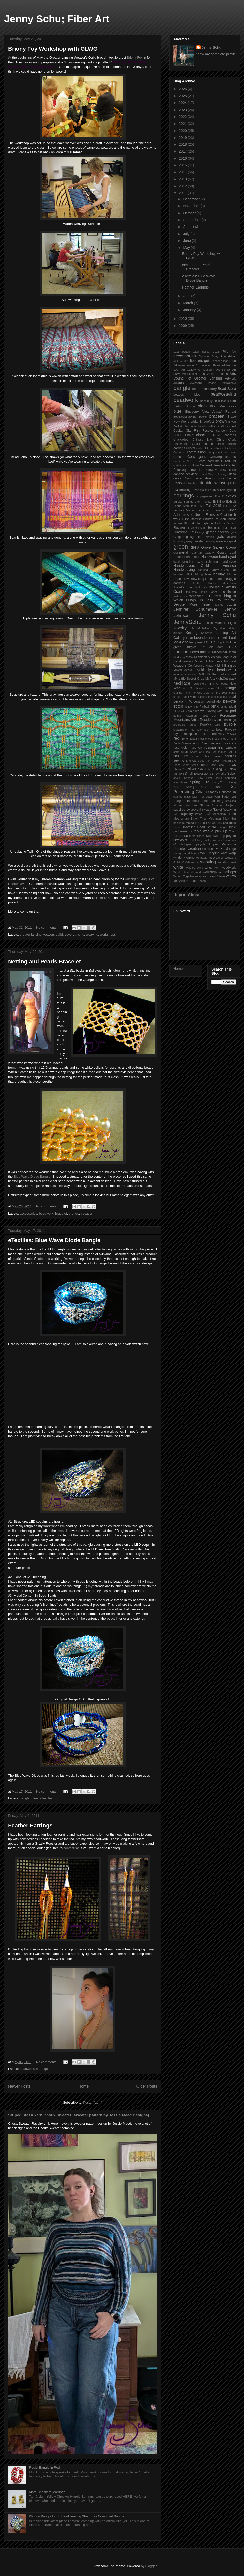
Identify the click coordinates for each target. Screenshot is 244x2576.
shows (231, 765)
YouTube (192, 881)
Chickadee (181, 439)
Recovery (217, 734)
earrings (42, 2069)
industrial (191, 591)
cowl (176, 465)
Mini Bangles (226, 666)
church (208, 444)
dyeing (231, 490)
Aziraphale (229, 382)
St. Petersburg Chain (204, 789)
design (210, 478)
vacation (87, 1213)
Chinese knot (202, 439)
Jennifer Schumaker (195, 609)
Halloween (209, 557)
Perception (196, 701)
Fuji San (229, 527)
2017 (183, 151)
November (191, 206)
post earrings (226, 720)
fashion (178, 510)
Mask (189, 657)
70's (225, 351)
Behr (203, 400)
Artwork (230, 378)
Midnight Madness (208, 661)
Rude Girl (195, 747)
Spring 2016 (218, 782)
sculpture (180, 756)
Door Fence (226, 478)
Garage (200, 532)
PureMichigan (210, 724)
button (212, 426)
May (187, 248)
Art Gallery (188, 369)
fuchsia (213, 527)
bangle (25, 1798)
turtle (192, 835)
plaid (232, 706)
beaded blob (186, 394)
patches (202, 696)
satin (176, 751)
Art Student (189, 373)
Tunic (232, 831)
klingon (177, 632)
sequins (230, 756)
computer (230, 452)
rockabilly (229, 743)
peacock (222, 696)
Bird (233, 401)
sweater (207, 809)
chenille (217, 435)
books (203, 416)
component (215, 452)
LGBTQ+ (210, 642)
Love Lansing (74, 934)
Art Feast (214, 365)
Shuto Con (180, 769)
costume (214, 461)
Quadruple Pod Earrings (190, 729)
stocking (230, 800)
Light (221, 642)
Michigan (200, 657)
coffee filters (204, 448)
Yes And (179, 881)
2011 (183, 193)
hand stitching (207, 561)
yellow (231, 876)
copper (192, 461)
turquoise (180, 836)
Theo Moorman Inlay (214, 818)
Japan (231, 605)
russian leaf (214, 747)
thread (190, 822)
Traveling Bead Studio (199, 827)
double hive (190, 483)
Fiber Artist (186, 514)
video (220, 848)
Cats (232, 430)
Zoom (203, 880)
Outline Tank (181, 692)
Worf (198, 872)
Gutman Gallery (202, 552)
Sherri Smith (190, 764)
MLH (232, 670)
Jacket (219, 604)
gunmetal (180, 552)
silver (192, 769)
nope (185, 688)
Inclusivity (201, 587)
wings (208, 867)
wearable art (204, 857)
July (186, 234)
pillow (188, 706)
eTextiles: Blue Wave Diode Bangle (54, 1240)
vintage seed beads (186, 853)
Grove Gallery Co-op (218, 547)
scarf (184, 752)
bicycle (212, 401)
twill (208, 836)
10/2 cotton (181, 351)
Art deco (201, 365)
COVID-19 (228, 461)
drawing (185, 490)
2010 (183, 318)
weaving (92, 934)
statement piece (197, 801)
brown (221, 421)
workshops (108, 934)
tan (175, 814)
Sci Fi (232, 751)
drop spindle (217, 489)
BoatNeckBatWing (184, 416)
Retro (224, 738)
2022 (183, 117)
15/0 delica (201, 351)
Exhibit (231, 501)
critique (194, 465)
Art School (223, 369)
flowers (231, 523)
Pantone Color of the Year (209, 692)
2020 (183, 131)
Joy (214, 628)
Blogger (150, 2566)
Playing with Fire (217, 711)
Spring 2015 (199, 782)
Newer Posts (19, 2086)
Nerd (203, 683)
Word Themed (183, 872)
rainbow (216, 729)
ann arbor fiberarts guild (192, 361)
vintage (230, 849)
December (191, 199)
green (180, 546)
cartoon (221, 430)
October (190, 213)
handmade (228, 561)
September (192, 220)
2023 (183, 110)
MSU (202, 674)
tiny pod (223, 822)
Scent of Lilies (200, 751)
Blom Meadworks (223, 406)
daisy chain (228, 469)
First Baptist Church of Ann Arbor (209, 519)
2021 (183, 124)
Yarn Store (217, 876)
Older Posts (146, 2086)
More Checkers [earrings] (47, 2492)
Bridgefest (207, 421)
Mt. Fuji (212, 674)
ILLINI (196, 583)
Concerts (179, 457)
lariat (189, 638)
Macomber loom (224, 652)
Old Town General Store (206, 688)
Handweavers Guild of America (204, 566)
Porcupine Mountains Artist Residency (204, 717)
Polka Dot (208, 715)
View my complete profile (216, 54)
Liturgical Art (194, 647)
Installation (228, 592)
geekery (223, 532)
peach (212, 696)
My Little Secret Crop (188, 678)
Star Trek (198, 796)
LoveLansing (200, 652)
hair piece (193, 557)
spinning (230, 777)
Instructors (180, 596)
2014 (183, 172)
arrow (191, 365)
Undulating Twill (198, 840)
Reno (184, 738)
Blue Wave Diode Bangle (32, 1176)
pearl (232, 697)
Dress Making (200, 489)
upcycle (200, 844)
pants (232, 692)
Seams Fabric (200, 756)
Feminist (220, 510)
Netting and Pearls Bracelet (44, 961)
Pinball (204, 706)
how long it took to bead (208, 579)
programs (179, 724)
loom (220, 647)
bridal (195, 421)
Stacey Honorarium (222, 792)
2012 (183, 186)
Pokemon (191, 715)
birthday (191, 406)
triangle (222, 827)
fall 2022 (229, 506)
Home (83, 2086)
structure (191, 805)
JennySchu (187, 622)
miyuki (199, 670)
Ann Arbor (228, 356)
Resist (216, 738)
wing (200, 867)
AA (234, 351)
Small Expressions (198, 773)
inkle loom (209, 591)
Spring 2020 (196, 787)
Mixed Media (182, 670)
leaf (223, 637)
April (187, 296)
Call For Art (227, 426)
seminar (217, 756)
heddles (178, 574)
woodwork (228, 867)
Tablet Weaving (225, 809)
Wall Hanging (209, 853)
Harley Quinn (219, 569)
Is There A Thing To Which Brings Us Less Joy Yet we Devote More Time (204, 600)
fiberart (199, 515)
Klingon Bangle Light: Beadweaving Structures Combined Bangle (76, 2516)
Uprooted (180, 849)
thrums (200, 823)
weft (233, 862)
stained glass (182, 796)
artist (202, 374)
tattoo (198, 813)
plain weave (196, 711)
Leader (214, 638)
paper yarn (189, 696)
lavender (201, 637)
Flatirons (220, 523)
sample (230, 747)
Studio (204, 805)
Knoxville (206, 632)
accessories (28, 1213)
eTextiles (46, 1798)
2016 (183, 158)
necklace (181, 683)
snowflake (219, 773)
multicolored (227, 674)
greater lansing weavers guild (41, 934)
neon (195, 683)
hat (234, 570)
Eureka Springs (183, 501)
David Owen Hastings (213, 474)
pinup (224, 706)
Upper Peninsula (222, 844)
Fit (185, 523)
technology (219, 813)
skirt (225, 769)
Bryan (232, 421)
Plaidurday (180, 711)
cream (184, 465)
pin (196, 706)
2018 (183, 144)
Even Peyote (203, 501)
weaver (218, 857)
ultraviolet (180, 840)
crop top (196, 470)
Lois (211, 647)
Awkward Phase (203, 382)
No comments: (47, 927)
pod (233, 711)
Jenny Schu (212, 47)
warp (224, 853)
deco (232, 474)
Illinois (212, 583)
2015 (183, 165)
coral (202, 461)
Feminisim (204, 510)
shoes (204, 765)
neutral (224, 683)
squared (218, 787)
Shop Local (217, 764)
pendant (179, 701)
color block (229, 448)
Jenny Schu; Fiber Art (56, 18)
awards (178, 383)
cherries (230, 435)
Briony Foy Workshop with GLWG (53, 49)
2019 (183, 137)
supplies (179, 809)
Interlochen (195, 596)
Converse (179, 461)
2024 (183, 103)
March (188, 303)
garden (211, 532)
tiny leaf (211, 822)
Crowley (211, 469)
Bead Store (227, 389)
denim (198, 478)
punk (193, 724)
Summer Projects (224, 805)
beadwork (46, 1213)
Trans (176, 827)
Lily (227, 642)
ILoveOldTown (183, 587)
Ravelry (230, 729)
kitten (223, 628)
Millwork (211, 665)
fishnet (178, 523)
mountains (180, 674)
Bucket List (180, 426)
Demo (188, 478)
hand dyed (227, 557)
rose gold (180, 747)
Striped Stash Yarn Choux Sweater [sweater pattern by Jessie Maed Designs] (78, 2115)
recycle (231, 733)
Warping (189, 857)
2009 (183, 326)
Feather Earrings (30, 1825)
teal (207, 814)
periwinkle (213, 701)
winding (190, 867)
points (177, 715)
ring (196, 743)
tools (232, 823)
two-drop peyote (224, 836)
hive (208, 574)
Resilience (204, 738)
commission (196, 452)
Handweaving (184, 570)
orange (74, 1213)
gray (189, 541)
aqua (232, 361)
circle (220, 444)
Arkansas (179, 365)
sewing (179, 760)
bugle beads (198, 426)
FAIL (201, 505)
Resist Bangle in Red (44, 2467)
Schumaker (218, 751)
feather (190, 510)
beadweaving (223, 394)
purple (230, 724)
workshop (210, 872)
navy (232, 678)
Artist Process (217, 374)
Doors (177, 483)
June (187, 241)
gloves (210, 536)
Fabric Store (181, 505)
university (216, 840)
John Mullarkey (199, 628)
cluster (190, 448)
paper (177, 696)
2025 (183, 96)
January (190, 310)
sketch (208, 769)
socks (177, 777)
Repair (193, 738)
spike (218, 777)
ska (200, 769)
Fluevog (179, 527)
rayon (177, 734)
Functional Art (183, 532)
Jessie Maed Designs (220, 623)
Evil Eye (219, 501)
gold (220, 536)
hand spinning (183, 561)
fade (194, 505)
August (189, 227)
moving (192, 674)
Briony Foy (135, 57)
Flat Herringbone (201, 523)
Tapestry (187, 814)
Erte (217, 496)
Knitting (191, 633)
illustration (229, 583)
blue (35, 1798)
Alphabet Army (208, 356)
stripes (178, 805)
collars (217, 448)
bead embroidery (204, 389)
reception (190, 734)
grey (195, 547)
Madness (179, 657)
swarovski (194, 809)
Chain (189, 435)
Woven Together (183, 876)
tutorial (201, 835)
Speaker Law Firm (198, 777)
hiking (199, 574)
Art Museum (206, 369)
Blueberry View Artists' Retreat (210, 411)
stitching (217, 801)
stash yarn (213, 796)
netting (212, 683)
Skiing (217, 769)
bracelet (61, 1213)
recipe (204, 734)
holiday (219, 574)
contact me (72, 1848)
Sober (231, 773)
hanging (203, 569)
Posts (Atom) (92, 2102)
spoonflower (181, 782)
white (178, 867)
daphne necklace (185, 474)
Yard (205, 876)
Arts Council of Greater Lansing (204, 376)
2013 (183, 179)
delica (177, 478)
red (176, 738)
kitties (232, 628)
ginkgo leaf (194, 537)
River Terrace (211, 743)
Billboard (223, 400)
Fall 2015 (213, 506)
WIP (217, 867)
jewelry (180, 628)
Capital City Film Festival (193, 430)
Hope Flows (181, 579)
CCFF (177, 435)
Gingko (178, 537)
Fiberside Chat (216, 515)
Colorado (179, 452)
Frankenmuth (196, 527)
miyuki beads (216, 670)
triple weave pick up (210, 831)
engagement (204, 496)
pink (215, 706)
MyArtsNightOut (216, 678)
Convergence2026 (223, 457)
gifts (233, 532)
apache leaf (220, 360)
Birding (178, 406)
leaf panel (196, 642)
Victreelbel (208, 848)
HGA (189, 574)
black (203, 406)
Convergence (197, 456)
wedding (223, 862)
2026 (183, 89)
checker (202, 435)
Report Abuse (187, 894)
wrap (198, 876)
